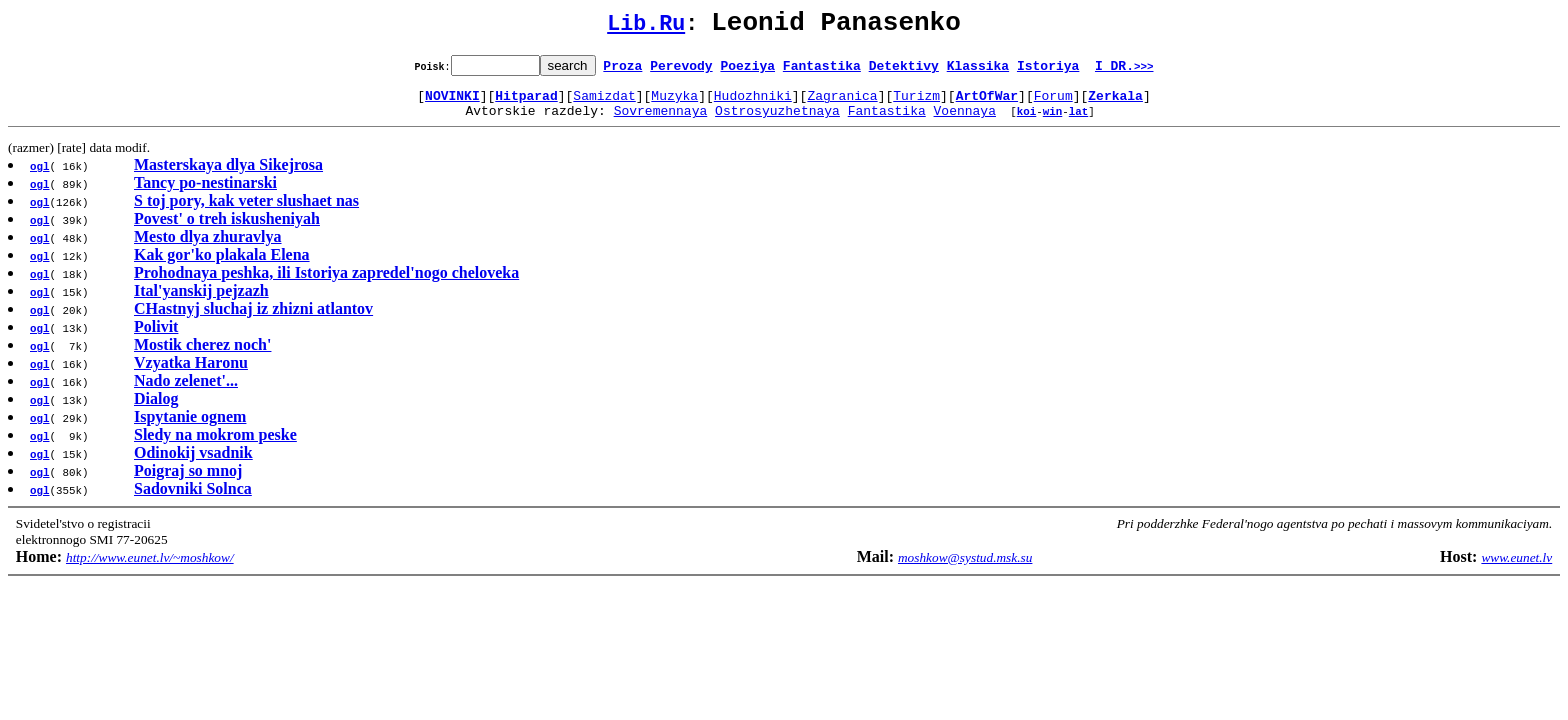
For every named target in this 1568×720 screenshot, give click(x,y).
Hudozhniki (753, 104)
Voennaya (965, 122)
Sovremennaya (661, 122)
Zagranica (842, 104)
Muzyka (674, 104)
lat (1079, 122)
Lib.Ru (646, 27)
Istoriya (1048, 71)
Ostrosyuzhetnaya (777, 122)
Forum (1053, 104)
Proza (622, 71)
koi (1027, 122)
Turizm (916, 104)
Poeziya (747, 71)
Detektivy (904, 71)
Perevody (681, 71)
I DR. (1124, 71)
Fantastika (822, 71)
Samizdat (604, 104)
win (1053, 122)
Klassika (978, 71)
